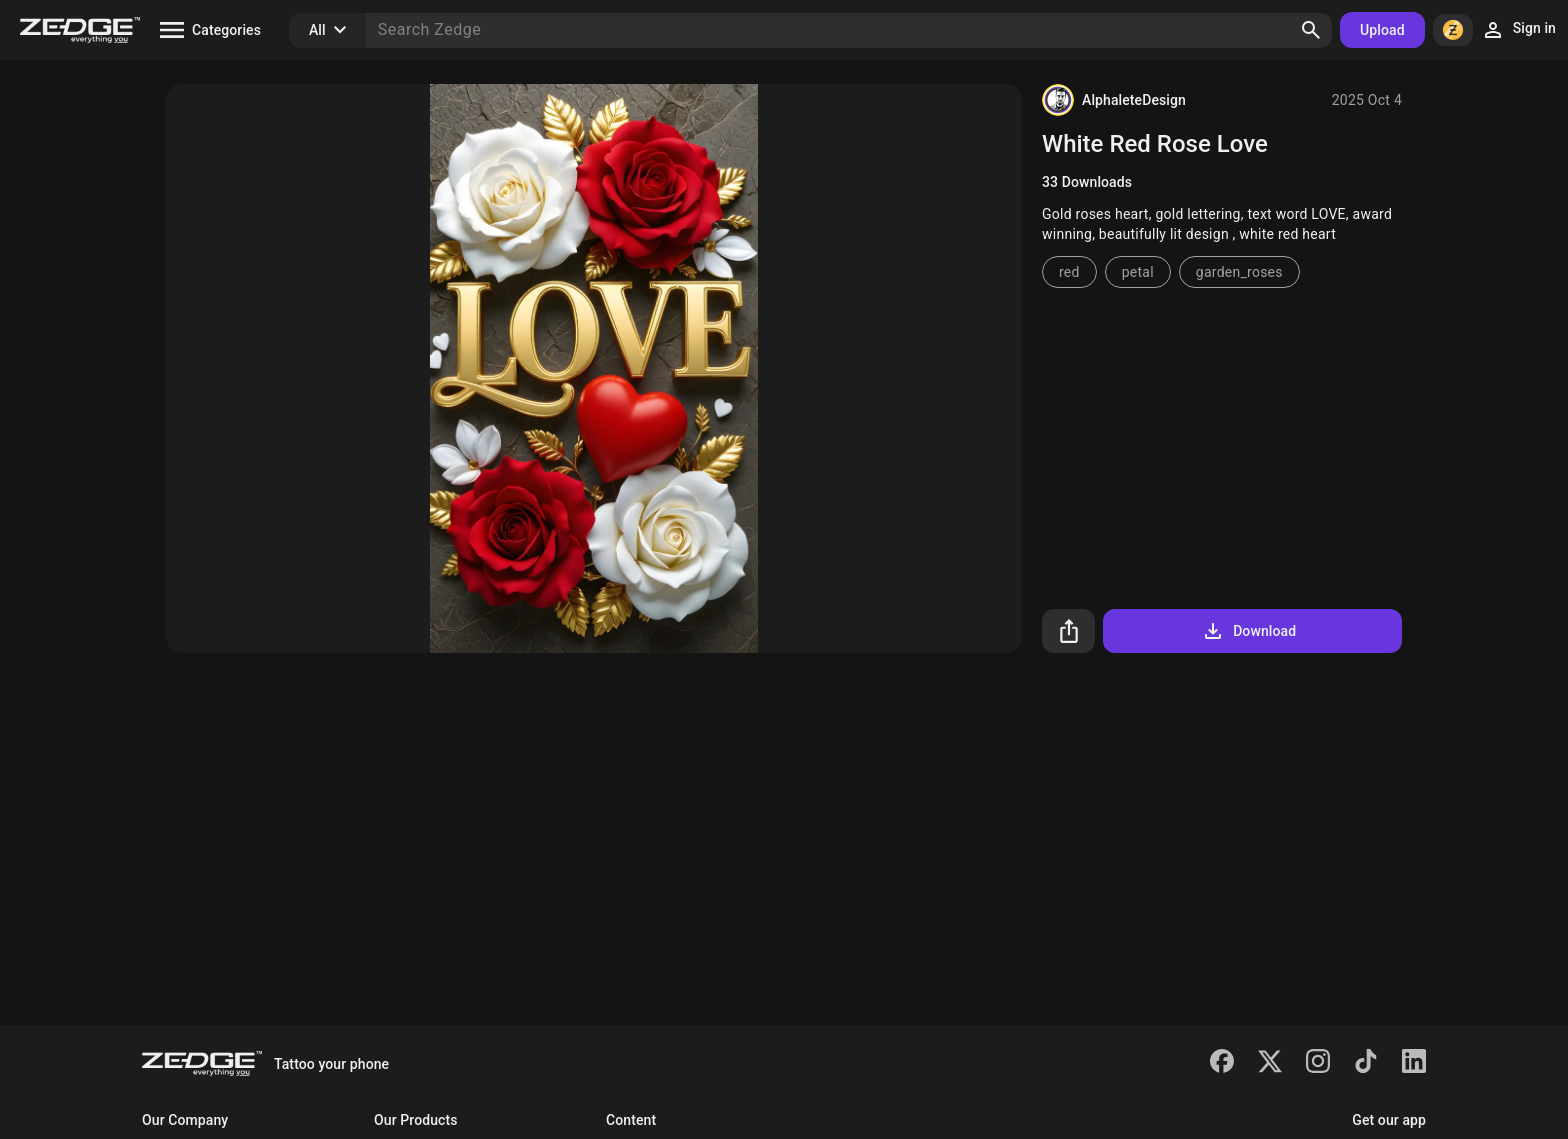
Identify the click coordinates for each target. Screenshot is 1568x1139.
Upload (1382, 30)
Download (1248, 631)
